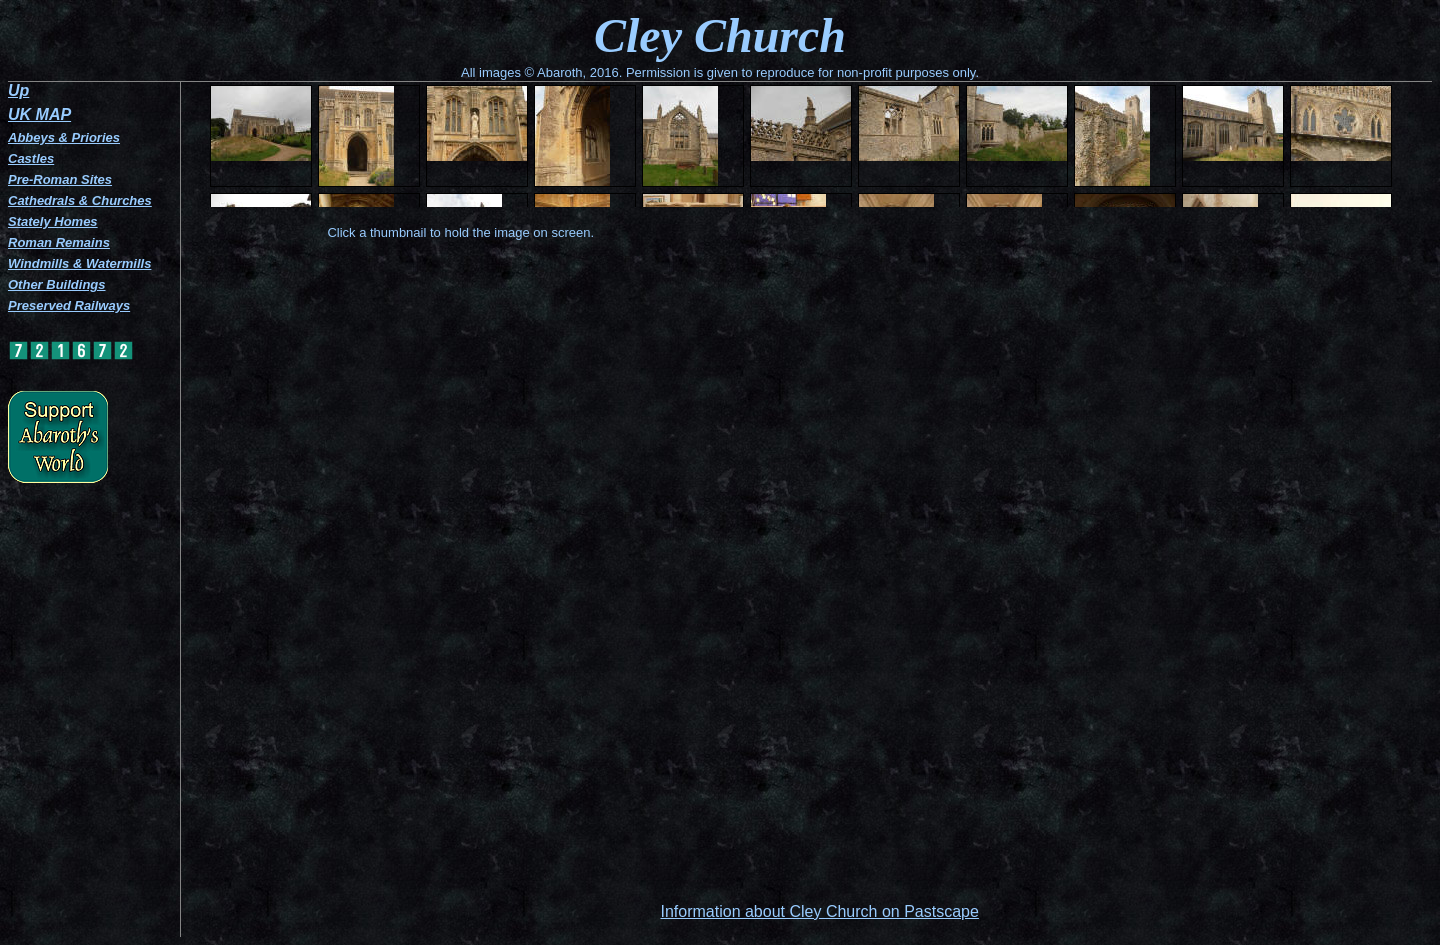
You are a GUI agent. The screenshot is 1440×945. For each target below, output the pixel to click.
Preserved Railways (69, 305)
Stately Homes (53, 221)
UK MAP (39, 114)
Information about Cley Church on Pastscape (819, 911)
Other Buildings (57, 284)
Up (18, 90)
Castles (31, 158)
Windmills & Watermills (79, 263)
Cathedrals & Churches (80, 200)
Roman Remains (59, 242)
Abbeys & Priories (64, 137)
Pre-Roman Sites (60, 179)
